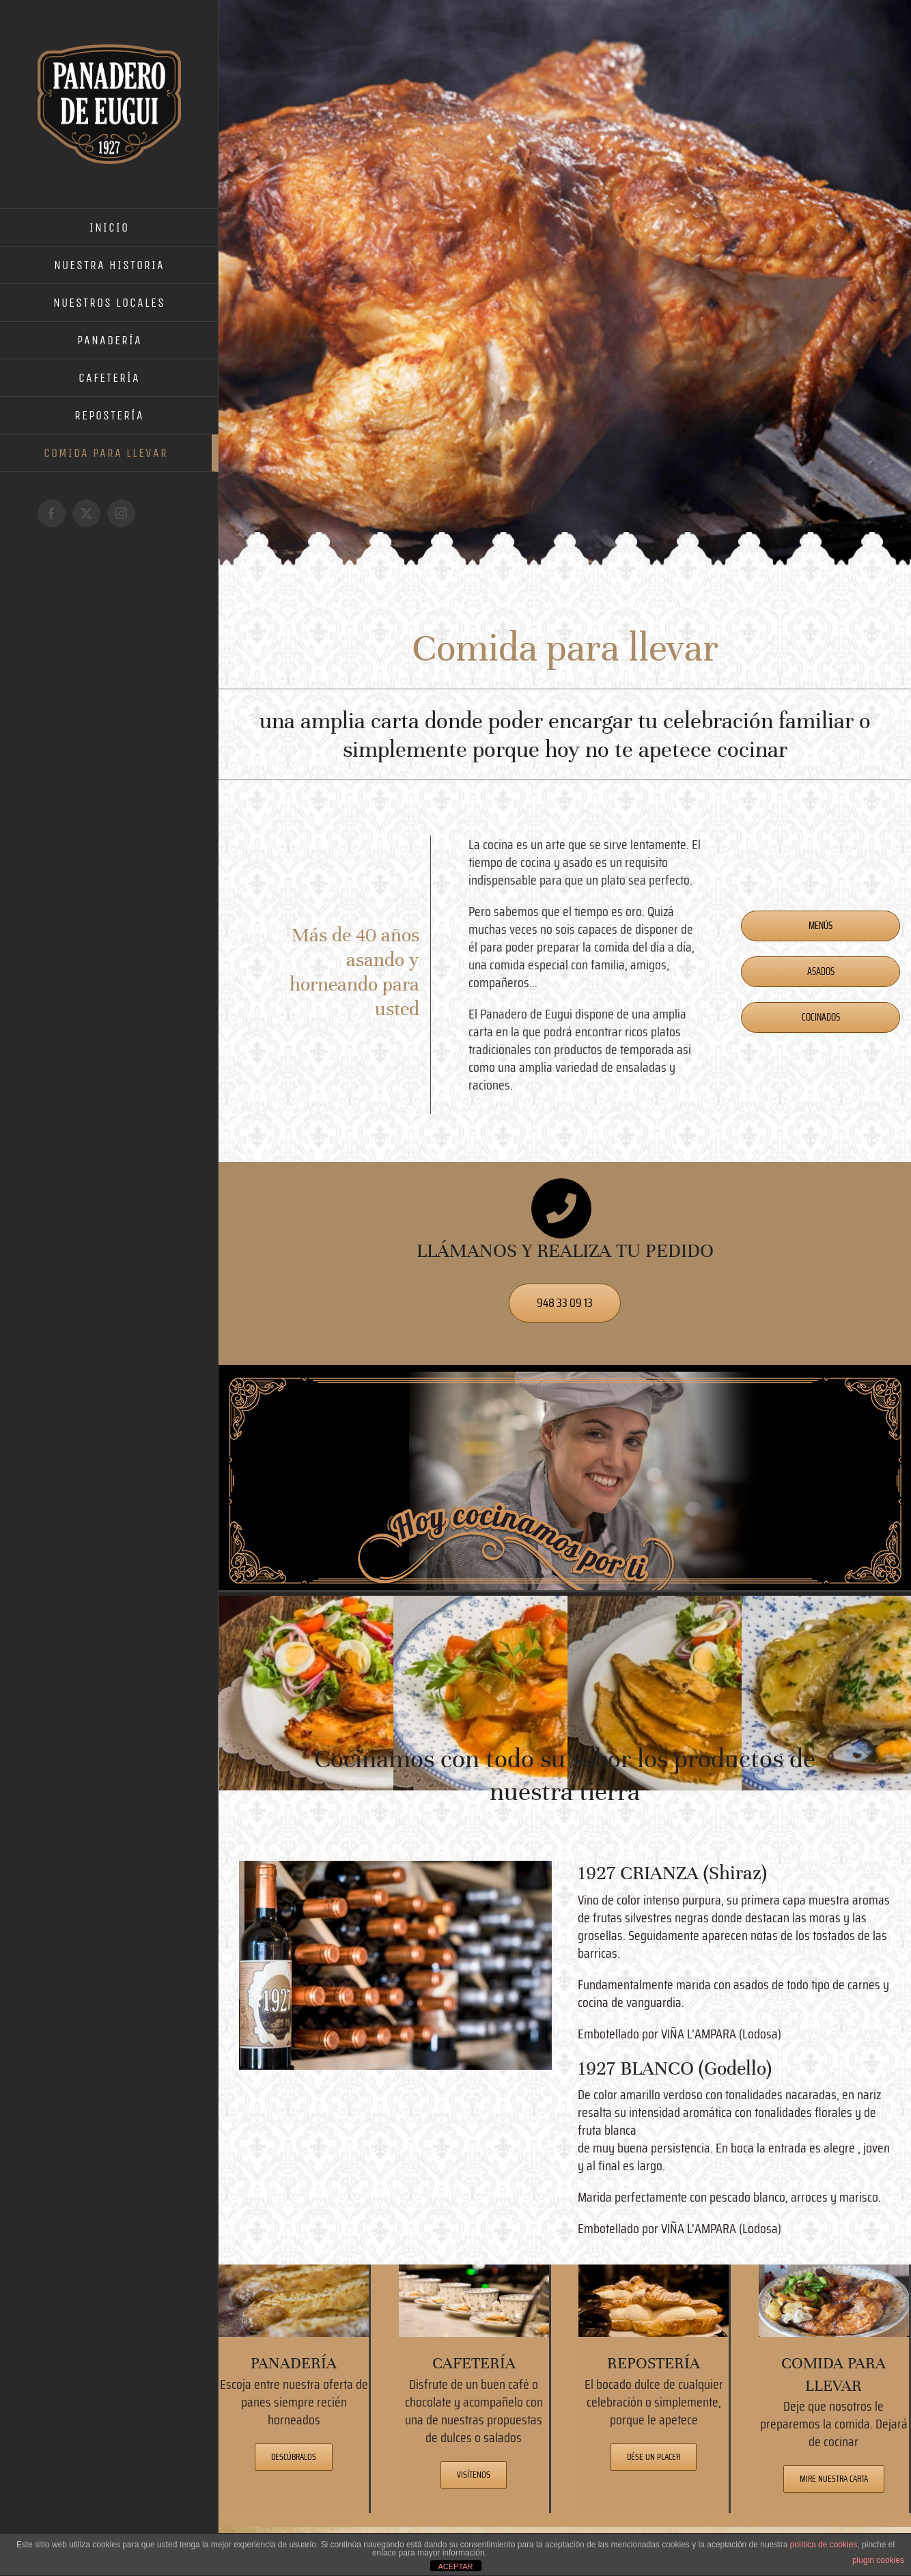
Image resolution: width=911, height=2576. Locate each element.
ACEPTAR (455, 2566)
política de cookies (824, 2544)
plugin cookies (878, 2560)
